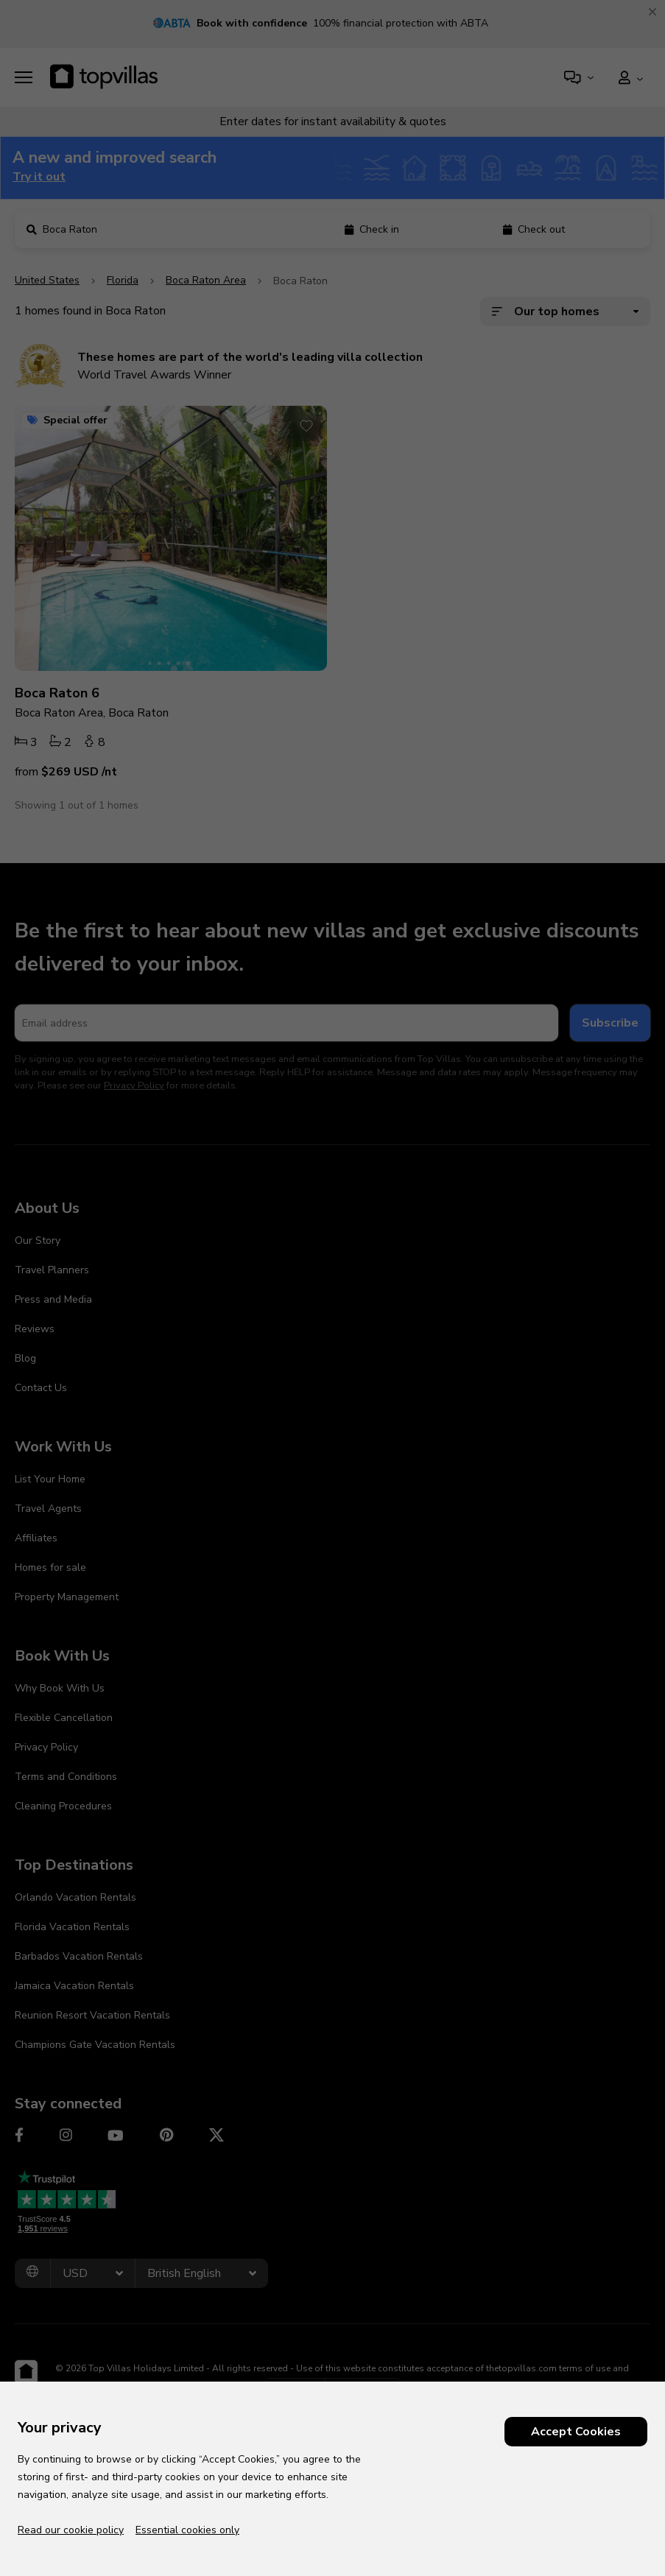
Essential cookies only (187, 2530)
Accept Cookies (576, 2432)
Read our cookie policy (71, 2530)
